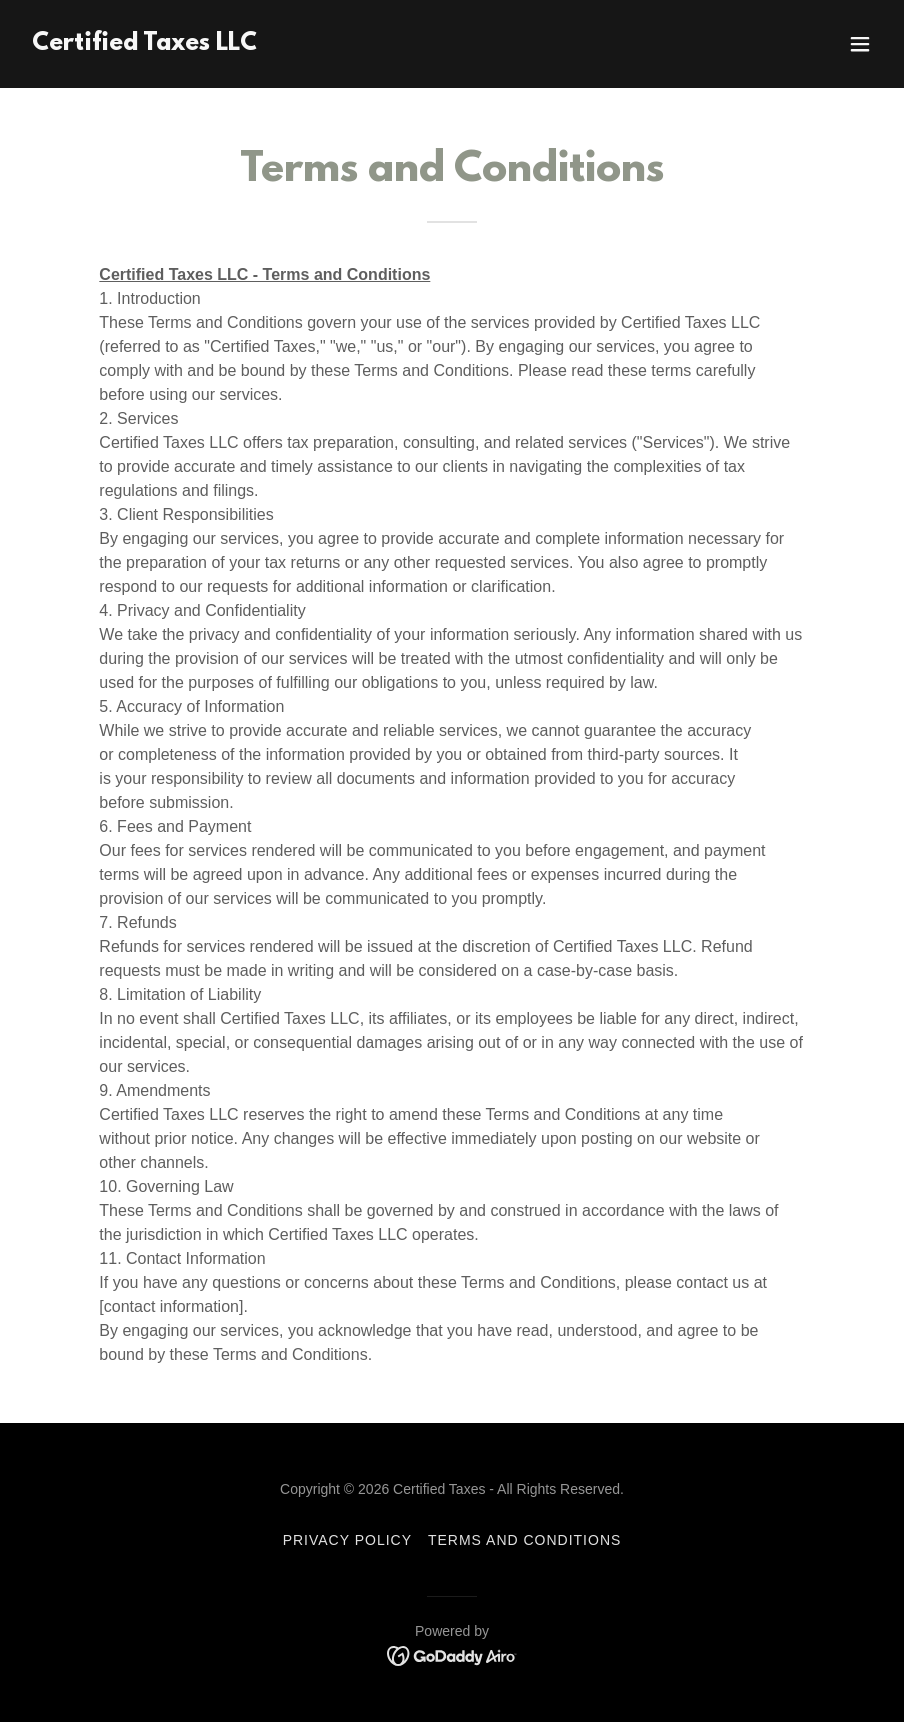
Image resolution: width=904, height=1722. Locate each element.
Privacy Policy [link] (347, 1540)
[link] (144, 44)
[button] (860, 44)
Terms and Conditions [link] (524, 1540)
